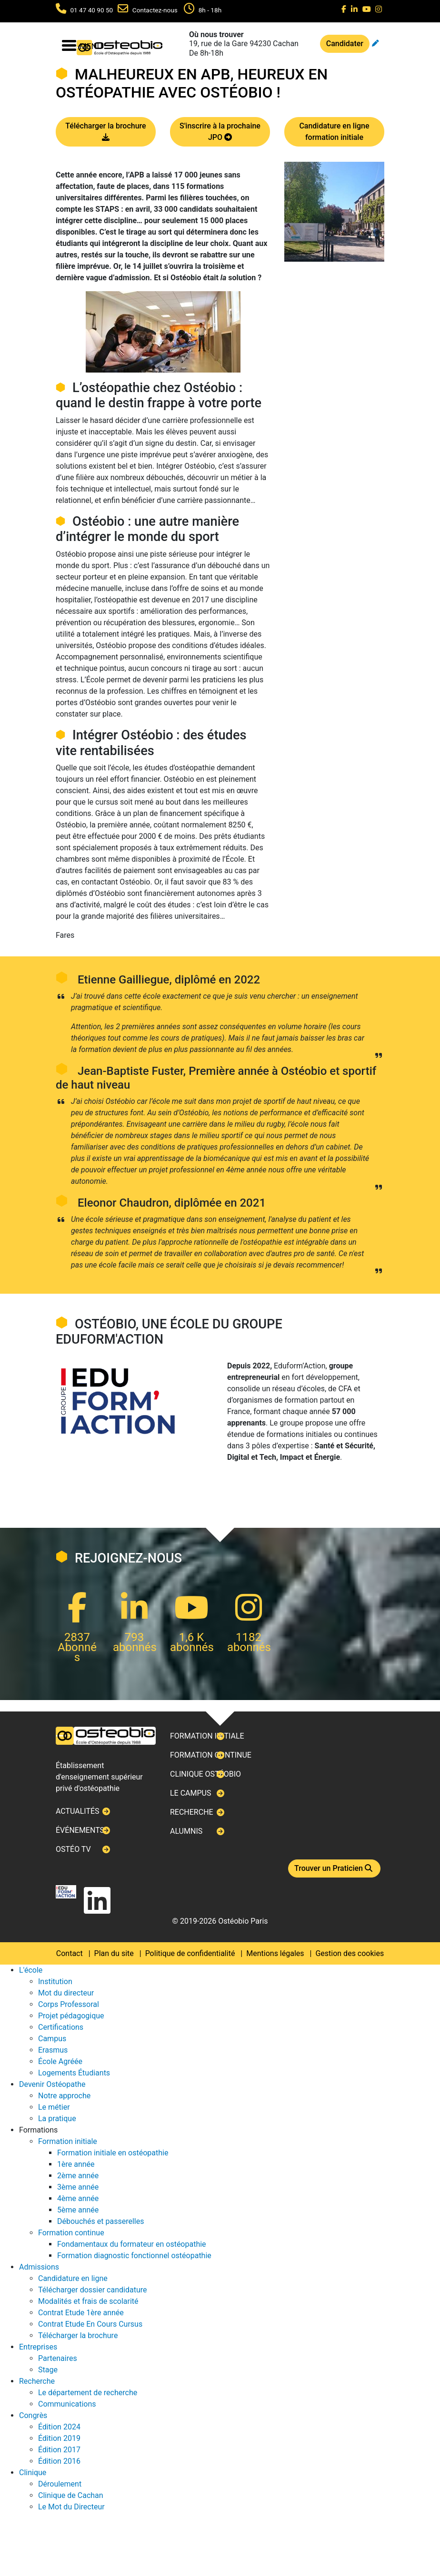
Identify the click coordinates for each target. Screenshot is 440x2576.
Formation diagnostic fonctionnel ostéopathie (134, 2255)
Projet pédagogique (71, 2015)
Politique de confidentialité (190, 1953)
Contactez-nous (155, 10)
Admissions (39, 2266)
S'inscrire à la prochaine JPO (220, 131)
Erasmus (53, 2050)
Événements (80, 1830)
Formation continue (210, 1755)
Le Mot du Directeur (71, 2506)
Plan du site (114, 1953)
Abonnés (77, 1652)
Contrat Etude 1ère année (81, 2312)
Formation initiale (207, 1735)
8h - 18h (210, 10)
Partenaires (57, 2358)
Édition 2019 (59, 2438)
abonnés (135, 1647)
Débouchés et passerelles (100, 2221)
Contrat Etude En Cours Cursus (90, 2324)
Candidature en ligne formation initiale (334, 131)
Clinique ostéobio (205, 1774)
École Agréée (60, 2061)
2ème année (78, 2175)
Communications (67, 2404)
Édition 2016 (59, 2461)
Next (56, 1288)
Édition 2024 (59, 2426)
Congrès (33, 2415)
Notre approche (64, 2095)
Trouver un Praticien (334, 1868)
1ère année (76, 2164)
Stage (48, 2369)
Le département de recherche (87, 2392)
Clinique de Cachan (70, 2495)
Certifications (60, 2027)
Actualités (78, 1811)
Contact (69, 1953)
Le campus (190, 1793)
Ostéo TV (73, 1849)
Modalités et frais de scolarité (88, 2301)
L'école (30, 1970)
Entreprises (38, 2346)
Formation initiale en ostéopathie (112, 2152)
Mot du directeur (66, 1992)
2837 (77, 1637)
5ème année (78, 2209)
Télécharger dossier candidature (92, 2289)
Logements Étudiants (74, 2072)
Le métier (54, 2107)
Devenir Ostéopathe (52, 2084)
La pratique (57, 2118)
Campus (52, 2038)
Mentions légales (275, 1953)
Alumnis (186, 1831)
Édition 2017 (59, 2449)
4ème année (78, 2198)
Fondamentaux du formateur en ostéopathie (131, 2244)
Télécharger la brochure (105, 131)
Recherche (191, 1812)
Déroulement (59, 2483)
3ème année (78, 2187)
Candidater (344, 43)
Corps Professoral (68, 2004)
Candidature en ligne (73, 2278)
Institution (55, 1981)
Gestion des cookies (349, 1953)
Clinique (32, 2472)
